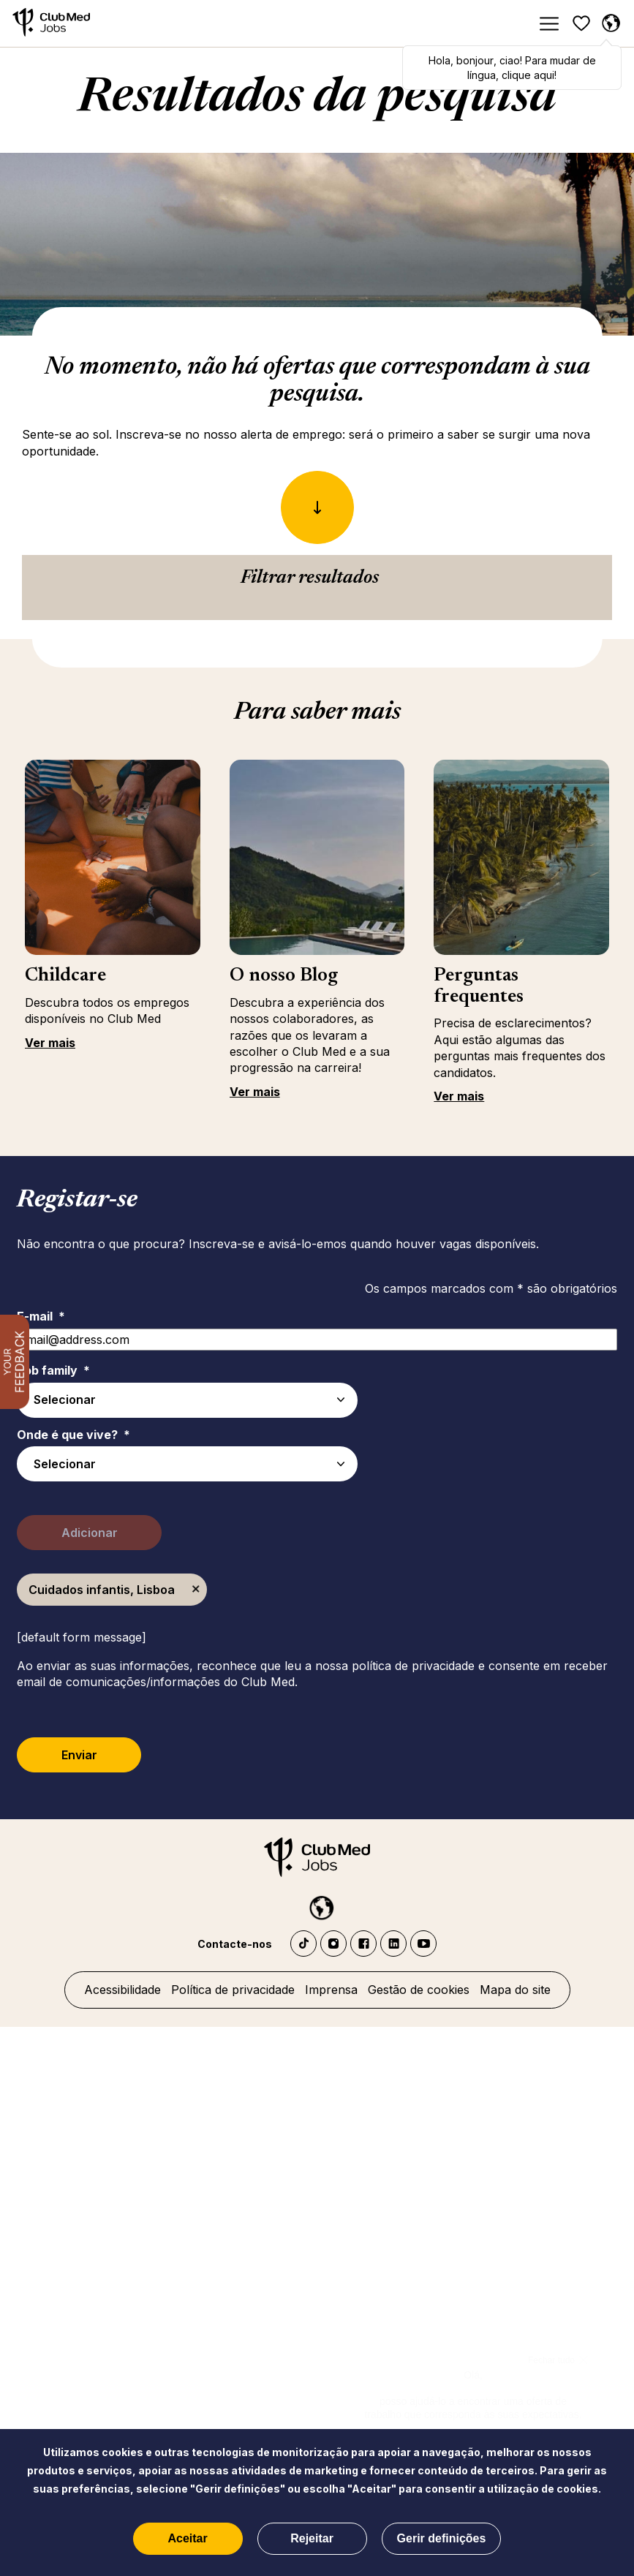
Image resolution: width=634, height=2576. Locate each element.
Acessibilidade (122, 1989)
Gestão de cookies (418, 1989)
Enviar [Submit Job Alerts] (79, 1755)
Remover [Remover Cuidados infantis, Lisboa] (196, 1589)
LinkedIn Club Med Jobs (393, 1943)
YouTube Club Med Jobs (423, 1943)
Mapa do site (515, 1989)
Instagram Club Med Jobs (333, 1943)
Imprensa (331, 1989)
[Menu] (548, 24)
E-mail (41, 1316)
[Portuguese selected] (317, 1905)
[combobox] (187, 1463)
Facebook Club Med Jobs (363, 1943)
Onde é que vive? (73, 1435)
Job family (53, 1370)
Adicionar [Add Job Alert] (89, 1532)
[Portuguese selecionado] (611, 23)
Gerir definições (441, 2538)
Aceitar (187, 2538)
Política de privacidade (233, 1989)
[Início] (51, 23)
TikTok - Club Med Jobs (303, 1943)
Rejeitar (311, 2538)
